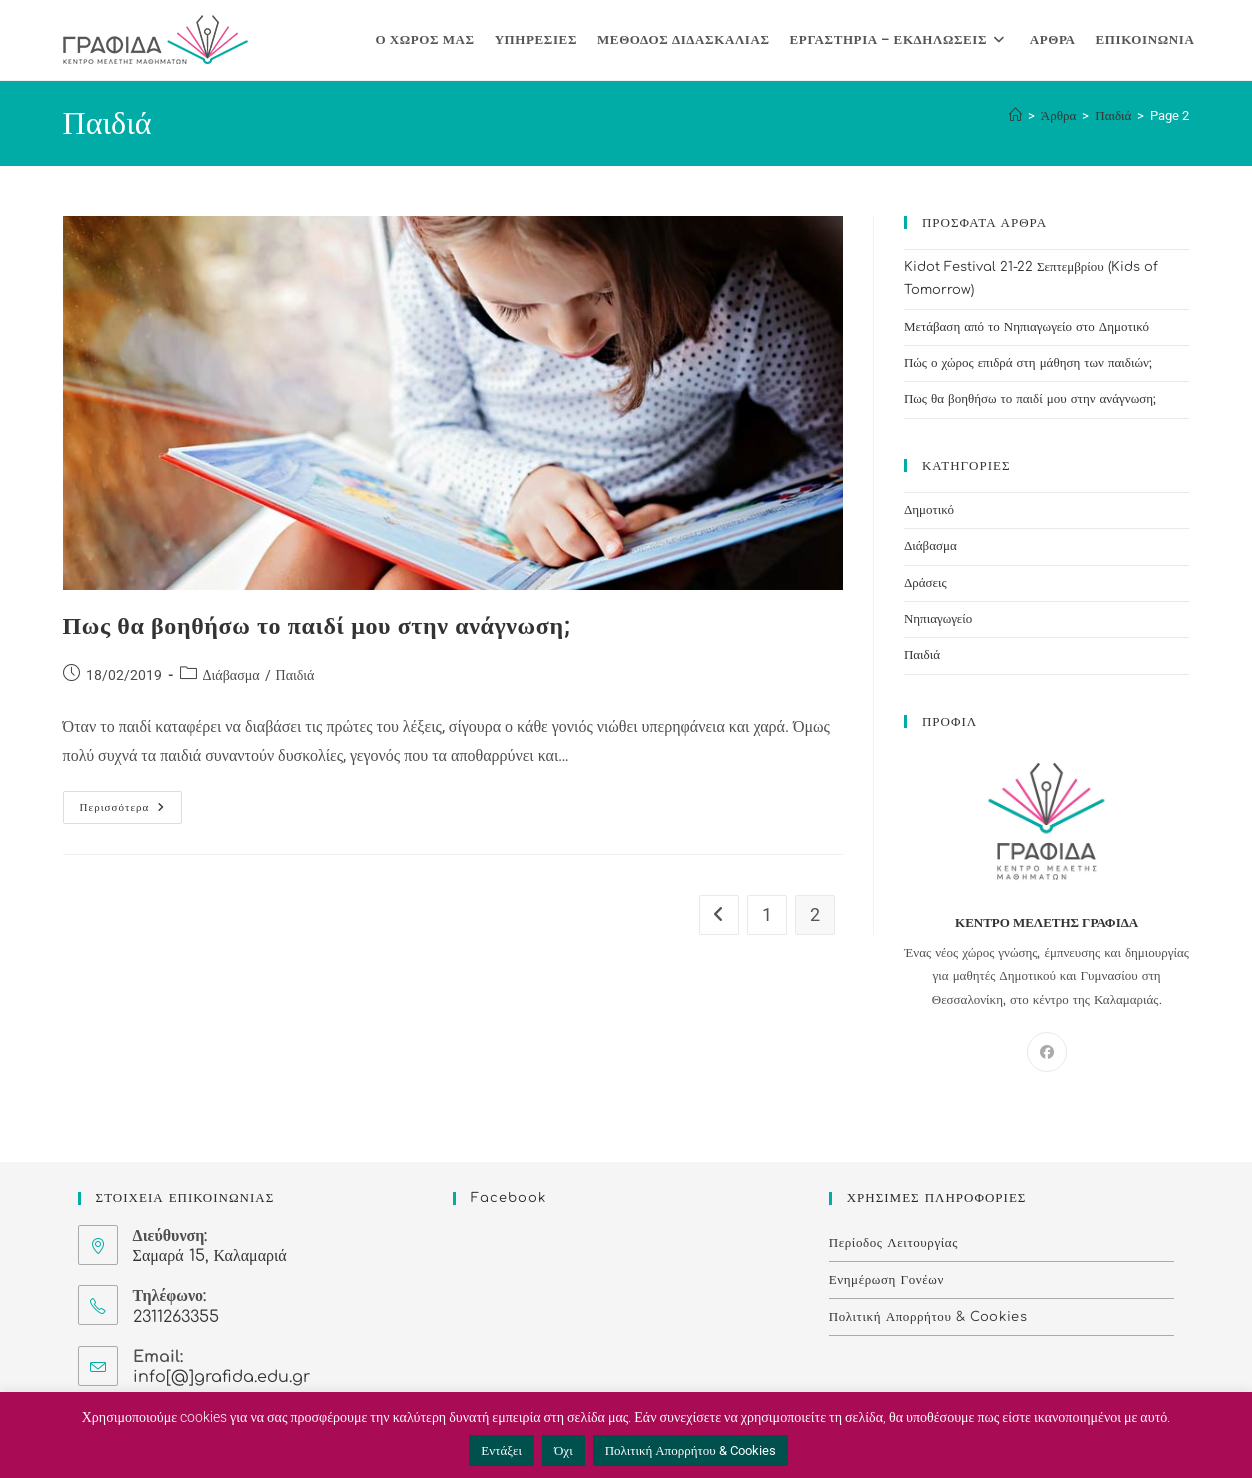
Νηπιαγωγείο (938, 619)
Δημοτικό (929, 510)
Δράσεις (925, 583)
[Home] (1015, 115)
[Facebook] (1047, 1052)
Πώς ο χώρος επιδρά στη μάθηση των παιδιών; (1028, 363)
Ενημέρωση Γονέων (886, 1280)
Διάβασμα (231, 675)
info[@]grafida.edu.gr (221, 1377)
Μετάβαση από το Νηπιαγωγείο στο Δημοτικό (1026, 327)
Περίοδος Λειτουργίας (893, 1243)
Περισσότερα (131, 802)
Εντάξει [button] (501, 1450)
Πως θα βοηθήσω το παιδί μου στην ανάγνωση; (317, 626)
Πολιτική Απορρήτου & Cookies (928, 1317)
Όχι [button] (563, 1450)
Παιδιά (295, 675)
